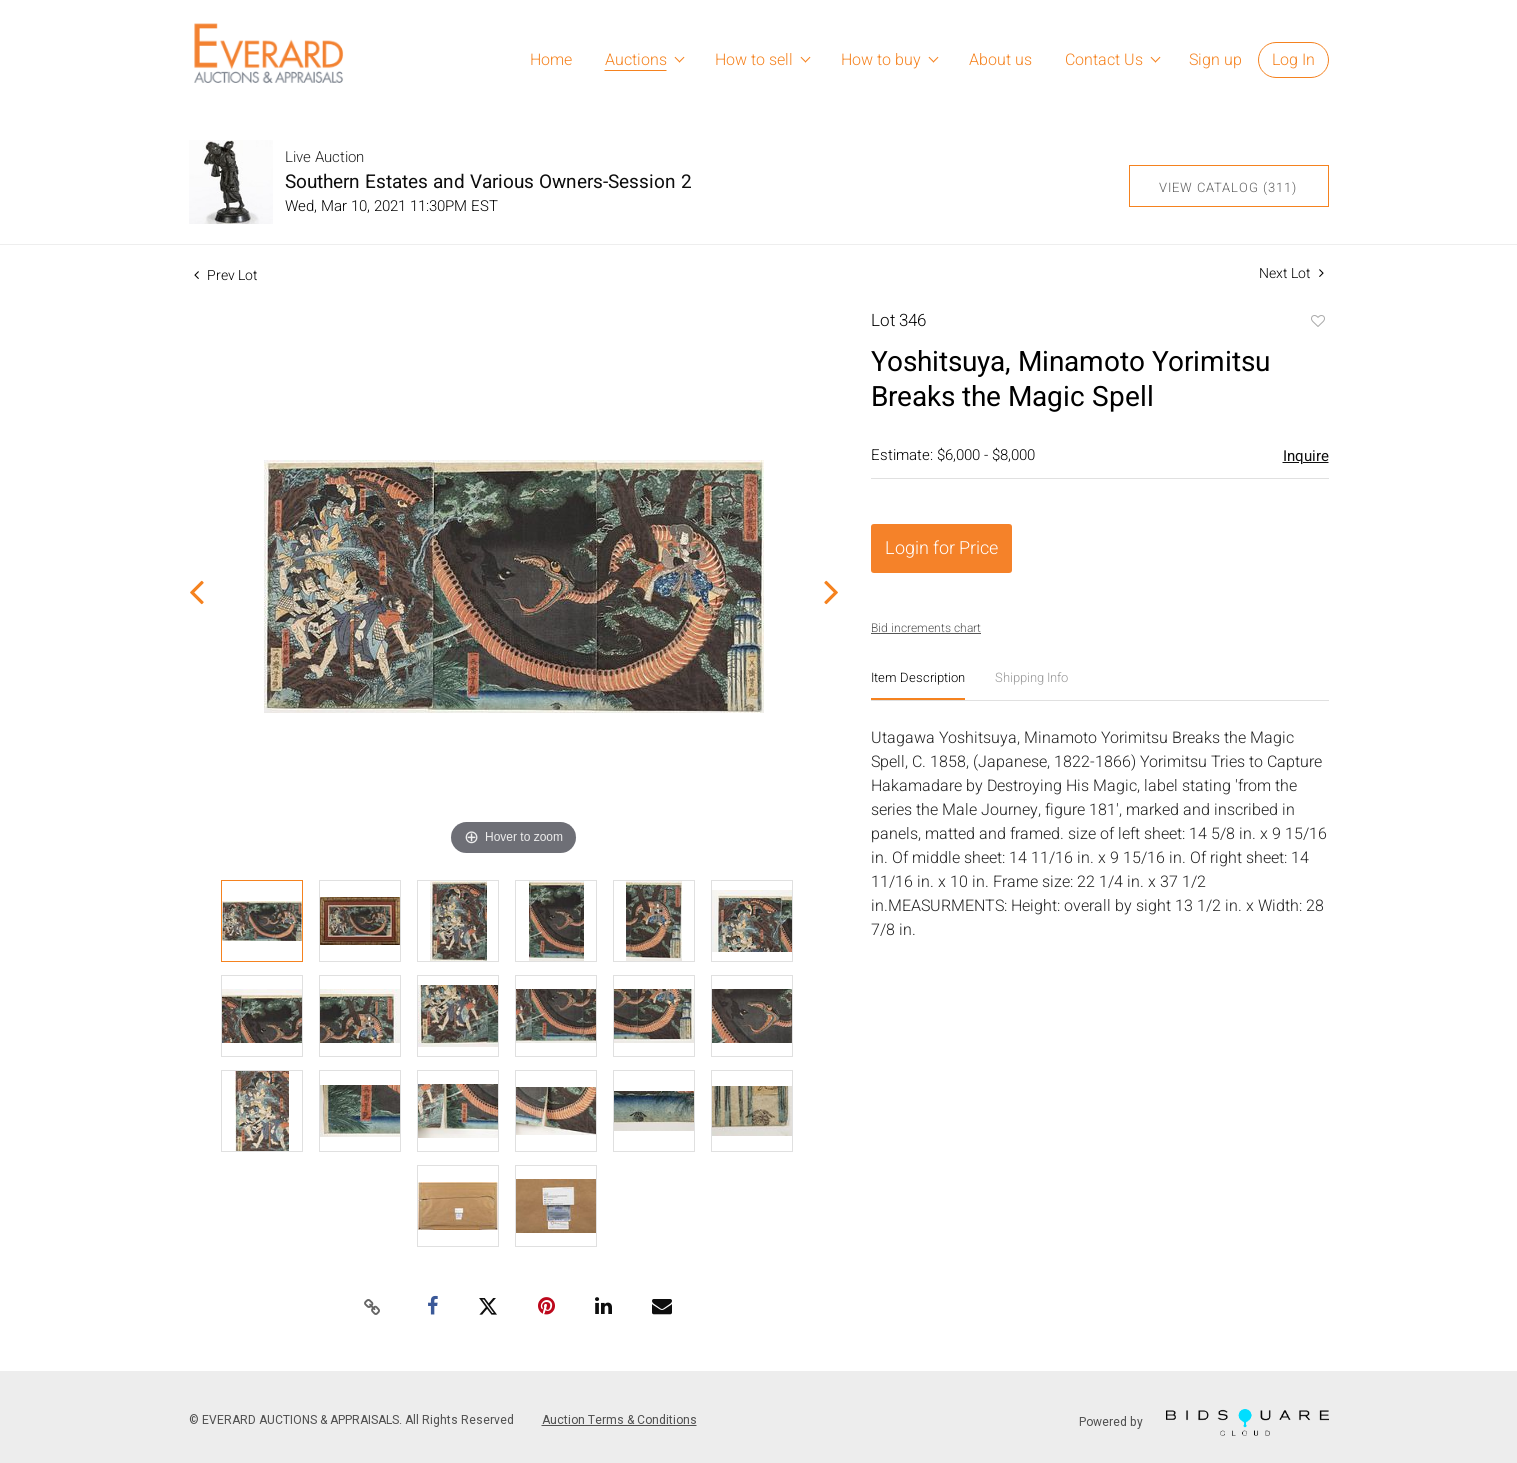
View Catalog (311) (1228, 187)
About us (1000, 60)
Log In (1293, 60)
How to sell (754, 60)
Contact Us (1104, 60)
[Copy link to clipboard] (372, 1308)
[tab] (918, 685)
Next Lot (1291, 273)
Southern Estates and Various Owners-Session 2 (488, 182)
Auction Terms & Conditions (619, 1420)
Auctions (636, 60)
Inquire (1306, 456)
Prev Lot (226, 275)
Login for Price (941, 548)
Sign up (1215, 60)
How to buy (881, 60)
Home (551, 60)
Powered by (1204, 1422)
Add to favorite (1317, 323)
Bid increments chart (926, 628)
